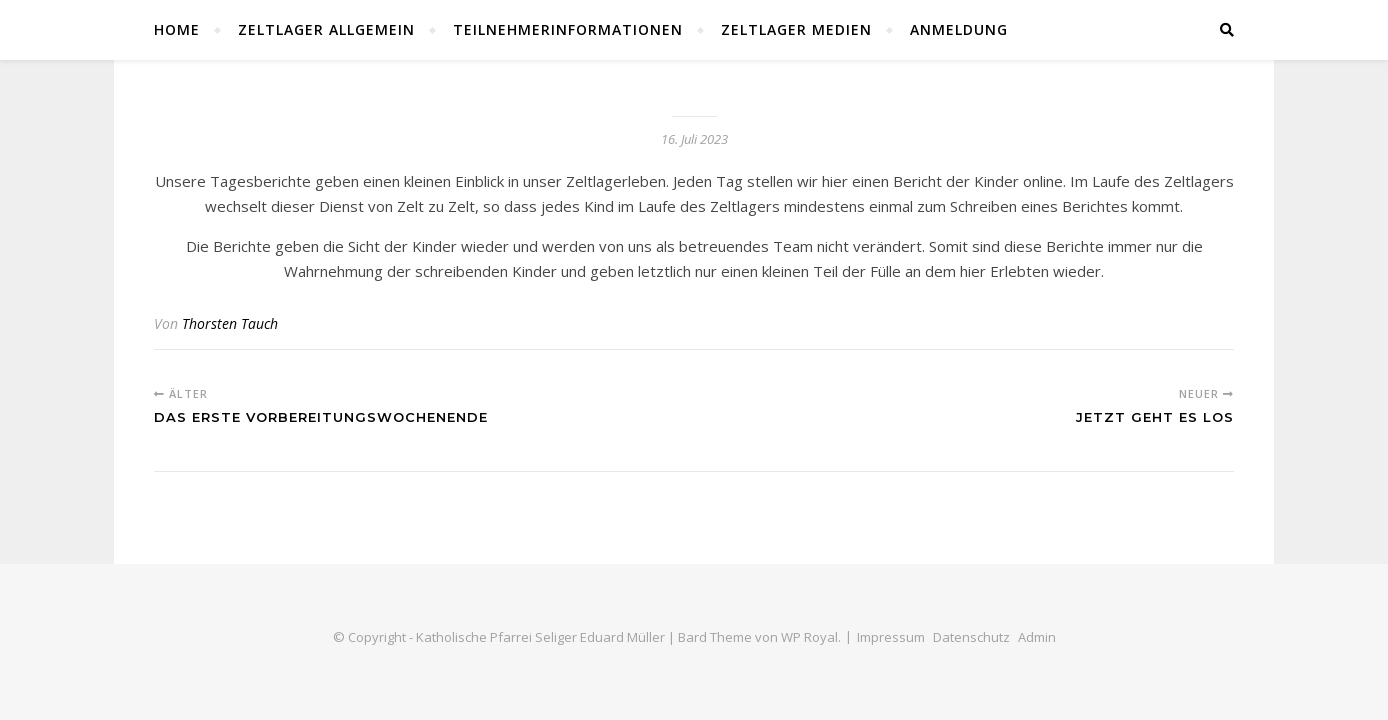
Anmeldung (959, 29)
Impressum (891, 637)
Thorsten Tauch (230, 323)
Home (177, 29)
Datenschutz (971, 637)
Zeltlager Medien (796, 29)
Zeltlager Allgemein (326, 29)
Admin (1037, 637)
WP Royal (809, 637)
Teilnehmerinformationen (568, 29)
